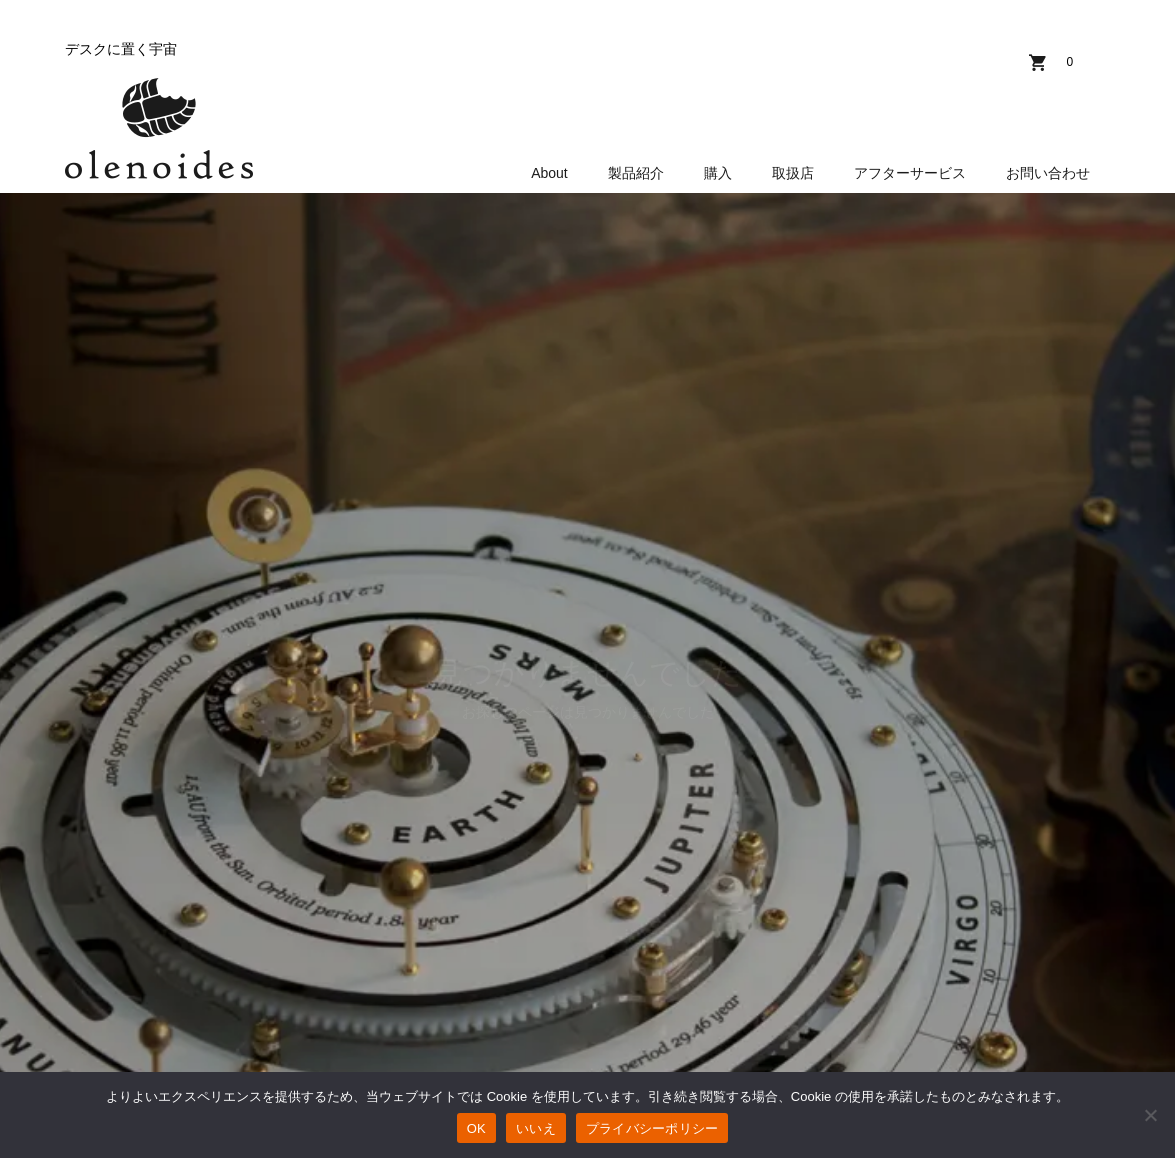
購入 (718, 173)
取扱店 (793, 173)
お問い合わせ (1048, 173)
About (549, 173)
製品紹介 (636, 173)
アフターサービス (910, 173)
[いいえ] (1150, 1115)
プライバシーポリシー (652, 1128)
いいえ (536, 1128)
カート (1070, 62)
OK (476, 1128)
